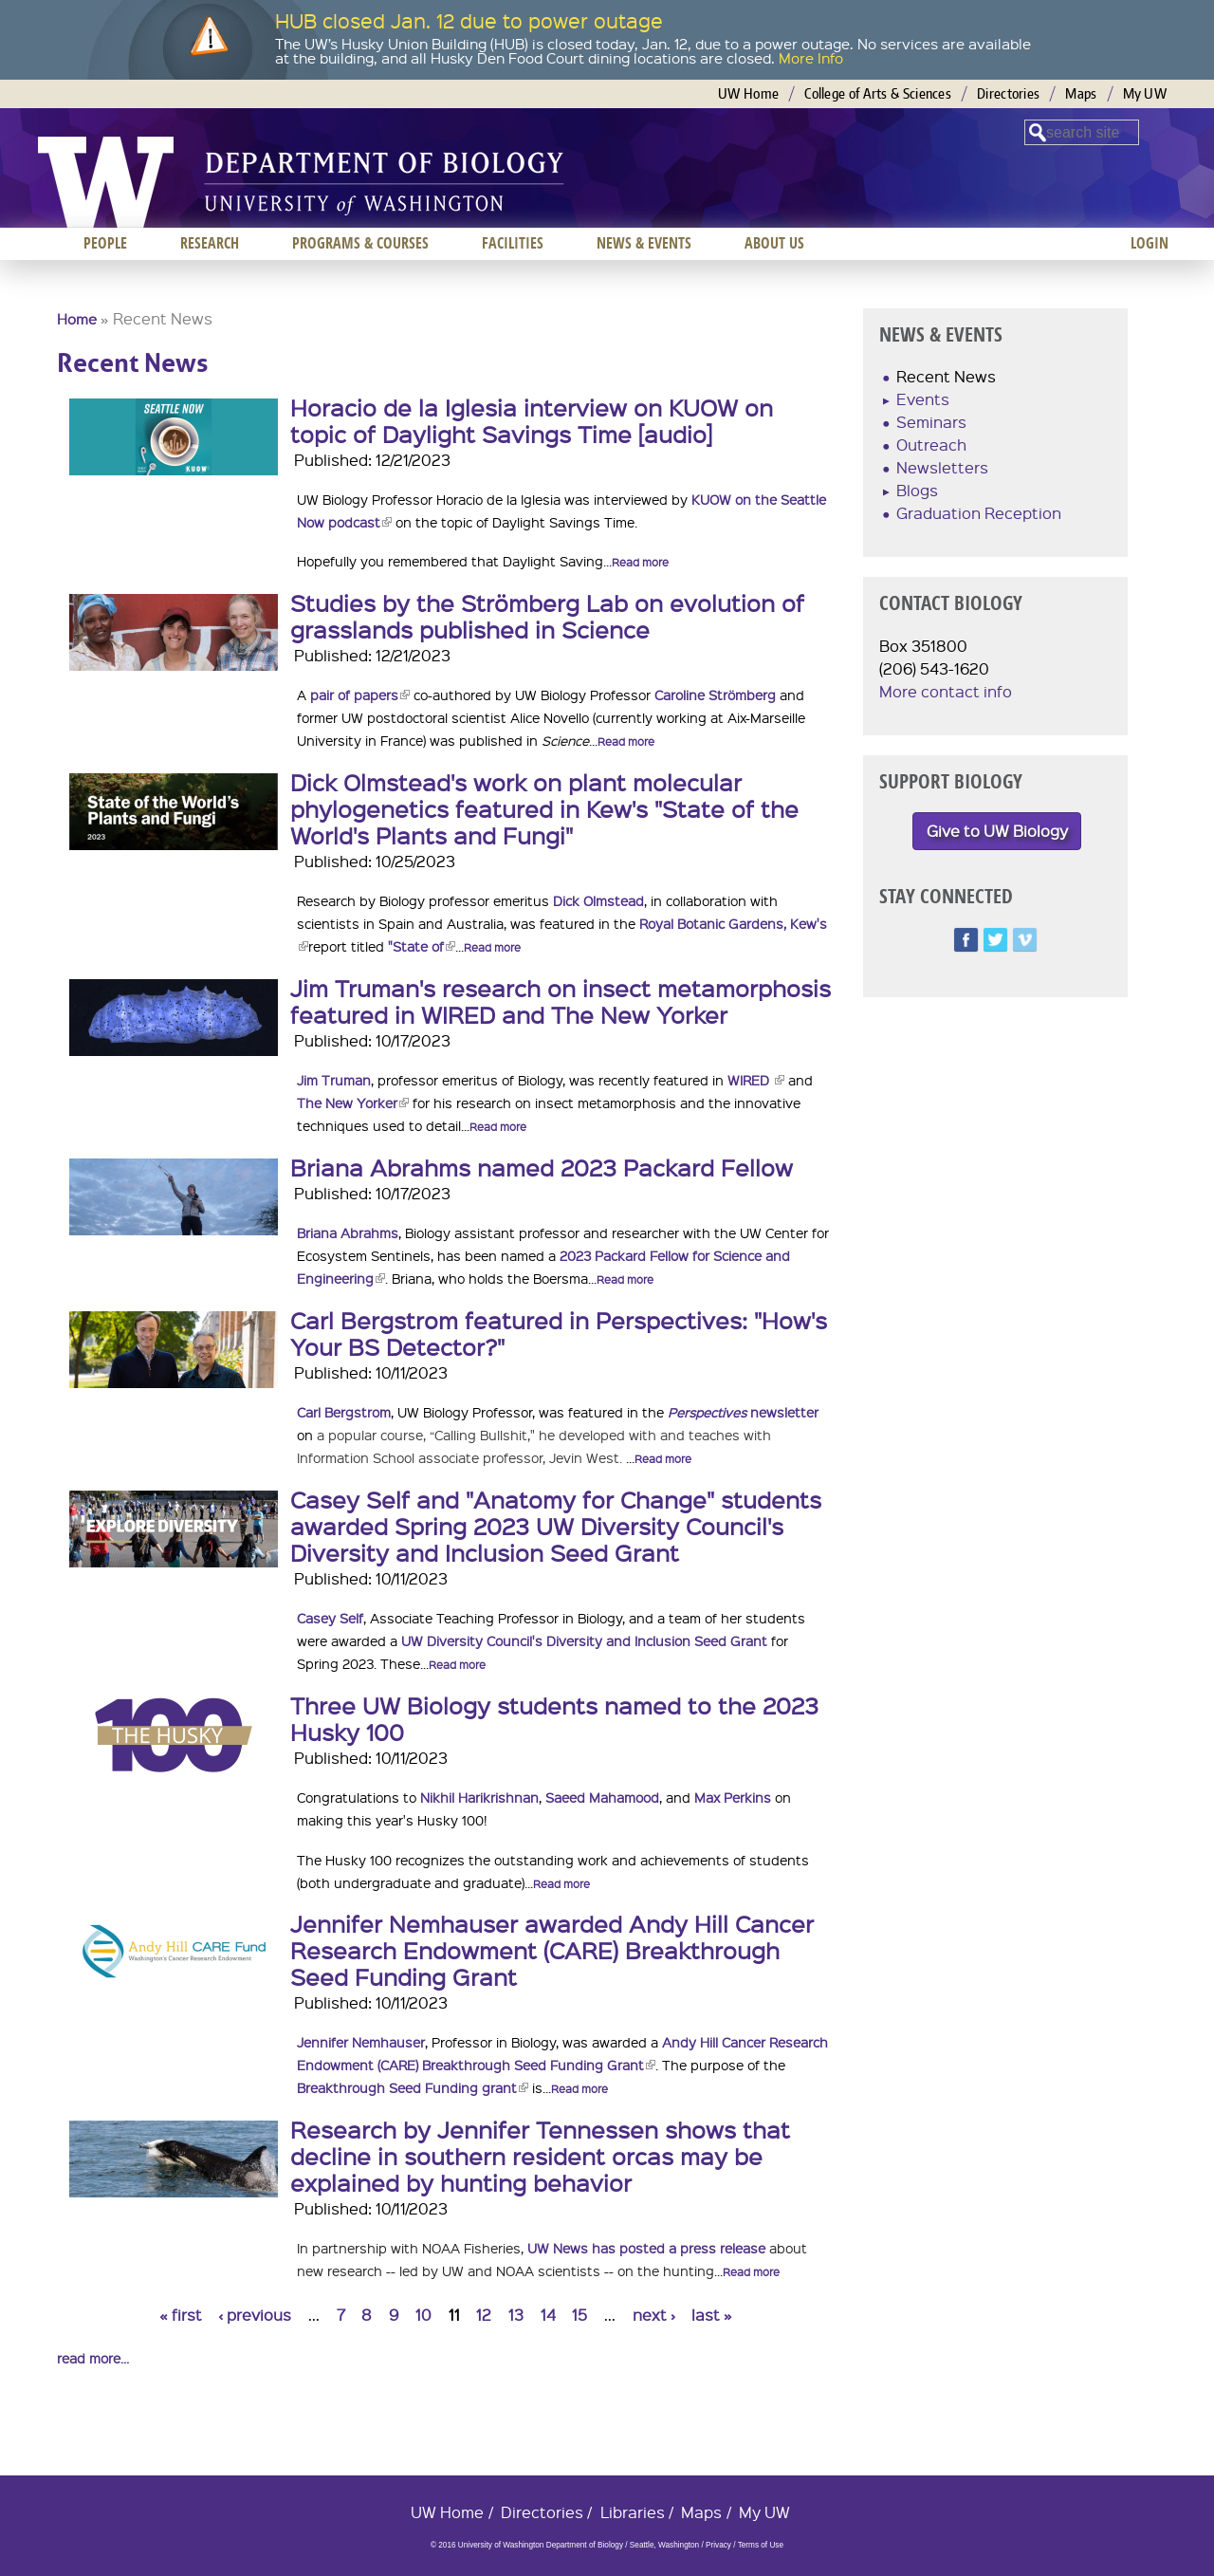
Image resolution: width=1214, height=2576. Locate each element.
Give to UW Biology (997, 831)
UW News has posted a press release (646, 2247)
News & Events (644, 242)
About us (774, 242)
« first (180, 2315)
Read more (640, 562)
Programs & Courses (360, 242)
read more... (93, 2357)
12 (483, 2315)
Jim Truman (334, 1079)
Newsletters (942, 467)
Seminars (931, 422)
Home (77, 318)
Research (209, 242)
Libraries (632, 2512)
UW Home (748, 93)
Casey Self (330, 1617)
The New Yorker (353, 1102)
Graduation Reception (978, 513)
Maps (1080, 93)
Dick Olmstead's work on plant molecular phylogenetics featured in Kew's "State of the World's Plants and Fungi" (544, 808)
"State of (421, 945)
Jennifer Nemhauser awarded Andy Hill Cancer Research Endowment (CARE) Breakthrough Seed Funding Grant (552, 1950)
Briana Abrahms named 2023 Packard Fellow (541, 1167)
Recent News (946, 376)
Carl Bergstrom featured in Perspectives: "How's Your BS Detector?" (558, 1333)
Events (922, 399)
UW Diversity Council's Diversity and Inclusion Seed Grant (584, 1640)
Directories (1008, 93)
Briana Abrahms (347, 1232)
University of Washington (106, 182)
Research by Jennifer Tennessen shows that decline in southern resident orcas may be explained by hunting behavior (540, 2155)
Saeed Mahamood (602, 1797)
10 (423, 2315)
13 (516, 2315)
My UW (1145, 93)
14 (548, 2315)
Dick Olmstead (598, 900)
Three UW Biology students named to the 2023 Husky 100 (554, 1718)
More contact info (945, 691)
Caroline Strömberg (715, 694)
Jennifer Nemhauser (361, 2041)
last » (711, 2315)
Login (1149, 242)
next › (654, 2315)
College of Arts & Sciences (877, 93)
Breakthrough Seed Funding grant (412, 2087)
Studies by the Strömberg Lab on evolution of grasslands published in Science (547, 615)
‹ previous (254, 2315)
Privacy (718, 2545)
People (105, 242)
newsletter (743, 1411)
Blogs (917, 490)
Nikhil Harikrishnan (479, 1797)
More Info (811, 57)
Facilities (512, 242)
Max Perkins (732, 1797)
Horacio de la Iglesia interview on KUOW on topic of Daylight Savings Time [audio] (531, 420)
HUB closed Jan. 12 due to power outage (469, 20)
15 (579, 2315)
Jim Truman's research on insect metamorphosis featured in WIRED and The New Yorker (560, 1001)
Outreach (931, 444)
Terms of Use (760, 2545)
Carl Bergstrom (344, 1411)
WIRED (755, 1079)
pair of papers (360, 694)
